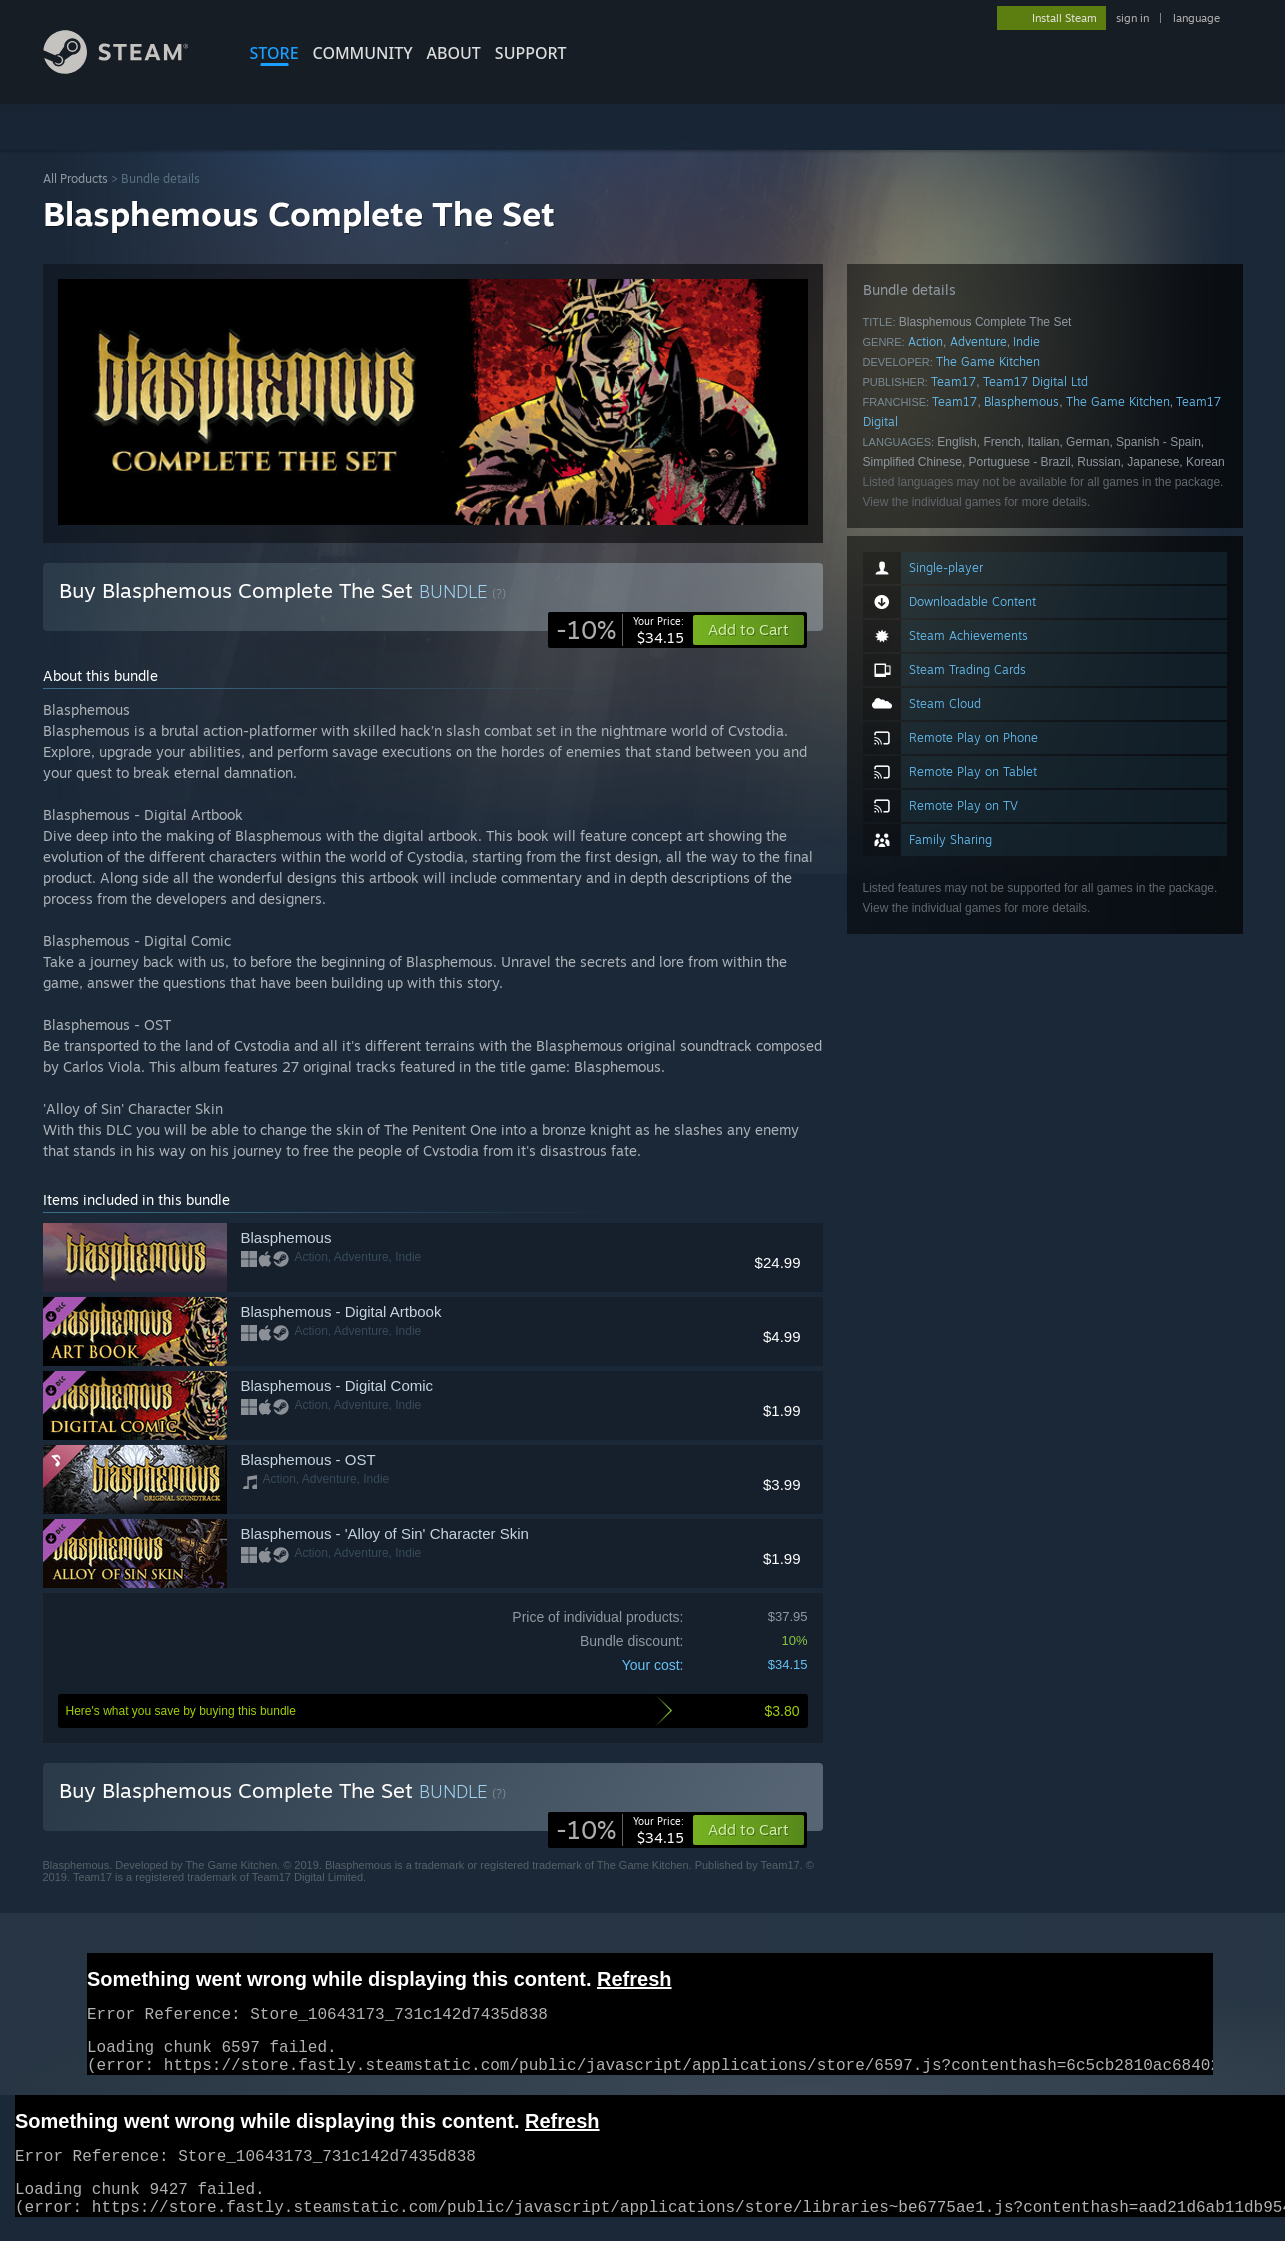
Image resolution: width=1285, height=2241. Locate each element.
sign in (1132, 18)
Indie (1026, 341)
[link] (620, 630)
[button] (748, 1830)
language (1196, 18)
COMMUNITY (363, 53)
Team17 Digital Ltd (1035, 381)
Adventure (978, 341)
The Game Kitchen (988, 361)
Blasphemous (1021, 401)
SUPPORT (531, 53)
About (454, 53)
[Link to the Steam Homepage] (131, 68)
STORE (274, 53)
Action (925, 341)
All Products (75, 178)
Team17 (953, 381)
